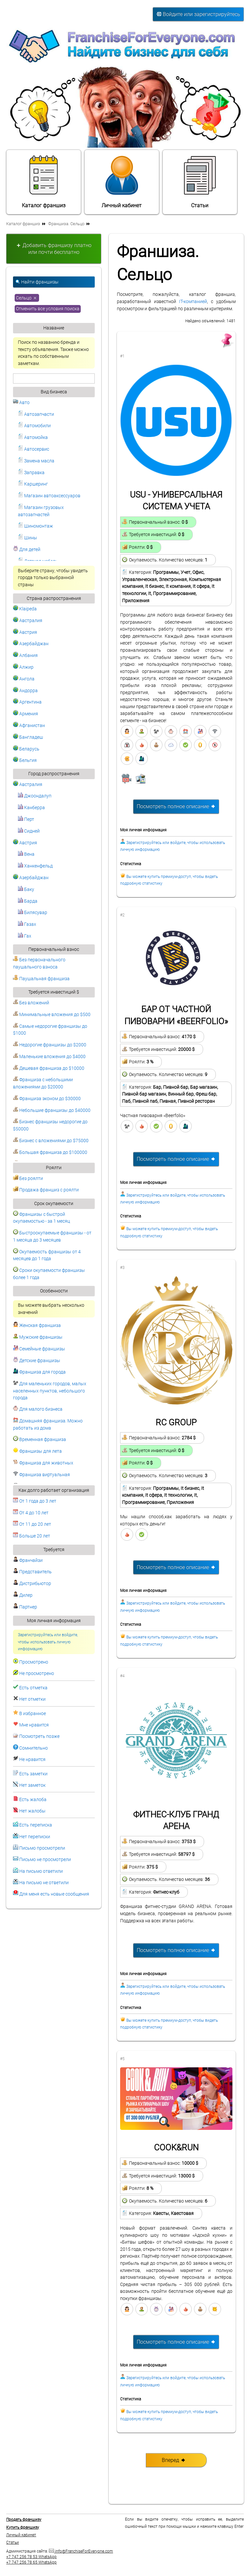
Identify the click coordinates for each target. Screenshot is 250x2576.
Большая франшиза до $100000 (50, 1152)
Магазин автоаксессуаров (49, 496)
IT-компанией (193, 301)
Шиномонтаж (35, 526)
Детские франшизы (36, 1360)
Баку (26, 889)
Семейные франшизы (39, 1349)
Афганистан (29, 725)
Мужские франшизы (37, 1337)
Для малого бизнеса (37, 1409)
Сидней (29, 831)
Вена (26, 854)
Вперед (174, 2460)
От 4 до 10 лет (31, 1513)
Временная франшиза (39, 1439)
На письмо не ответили (44, 1882)
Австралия (27, 620)
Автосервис (33, 449)
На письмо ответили (41, 1871)
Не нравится (32, 1759)
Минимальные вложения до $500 (51, 1014)
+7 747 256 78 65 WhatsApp (31, 2562)
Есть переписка (35, 1825)
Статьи (200, 181)
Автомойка (33, 437)
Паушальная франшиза (41, 979)
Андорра (25, 690)
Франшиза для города (39, 1372)
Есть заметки (33, 1774)
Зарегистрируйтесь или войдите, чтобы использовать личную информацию (48, 1642)
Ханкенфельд (35, 866)
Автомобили (34, 426)
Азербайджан (31, 644)
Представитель (32, 1572)
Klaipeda (25, 609)
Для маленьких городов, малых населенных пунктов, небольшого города (49, 1391)
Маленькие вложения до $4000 (49, 1056)
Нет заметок (32, 1785)
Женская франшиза (37, 1325)
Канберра (31, 807)
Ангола (24, 679)
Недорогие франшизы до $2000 (49, 1045)
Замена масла (36, 461)
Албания (25, 655)
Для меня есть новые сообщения (54, 1894)
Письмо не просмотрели (45, 1859)
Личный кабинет (122, 181)
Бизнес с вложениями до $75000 (51, 1140)
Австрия (25, 632)
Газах (27, 924)
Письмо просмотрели (42, 1848)
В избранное (32, 1713)
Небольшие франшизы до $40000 (51, 1110)
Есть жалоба (33, 1799)
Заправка (31, 472)
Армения (25, 714)
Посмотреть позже (39, 1736)
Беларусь (26, 749)
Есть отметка (33, 1688)
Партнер (25, 1607)
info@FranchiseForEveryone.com (81, 2551)
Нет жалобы (32, 1811)
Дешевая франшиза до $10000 (48, 1068)
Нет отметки (32, 1699)
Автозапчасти (36, 414)
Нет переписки (34, 1837)
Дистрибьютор (32, 1583)
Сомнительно (33, 1748)
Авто (21, 402)
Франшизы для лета (37, 1451)
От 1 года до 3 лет (34, 1501)
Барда (27, 901)
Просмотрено (33, 1662)
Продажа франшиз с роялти (46, 1190)
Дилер (23, 1595)
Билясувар (32, 912)
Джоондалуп (34, 796)
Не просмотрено (36, 1673)
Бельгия (25, 760)
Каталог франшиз (43, 181)
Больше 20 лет (31, 1536)
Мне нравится (34, 1725)
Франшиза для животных (43, 1463)
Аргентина (27, 702)
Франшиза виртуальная (41, 1474)
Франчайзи (28, 1560)
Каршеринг (33, 484)
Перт (26, 819)
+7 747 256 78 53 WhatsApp (31, 2556)
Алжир (23, 667)
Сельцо (27, 297)
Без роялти (28, 1178)
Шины (27, 538)
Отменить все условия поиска (47, 309)
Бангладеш (28, 737)
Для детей (26, 549)
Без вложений (31, 1003)
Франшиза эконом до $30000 (47, 1098)
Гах (24, 936)
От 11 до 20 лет (32, 1524)
